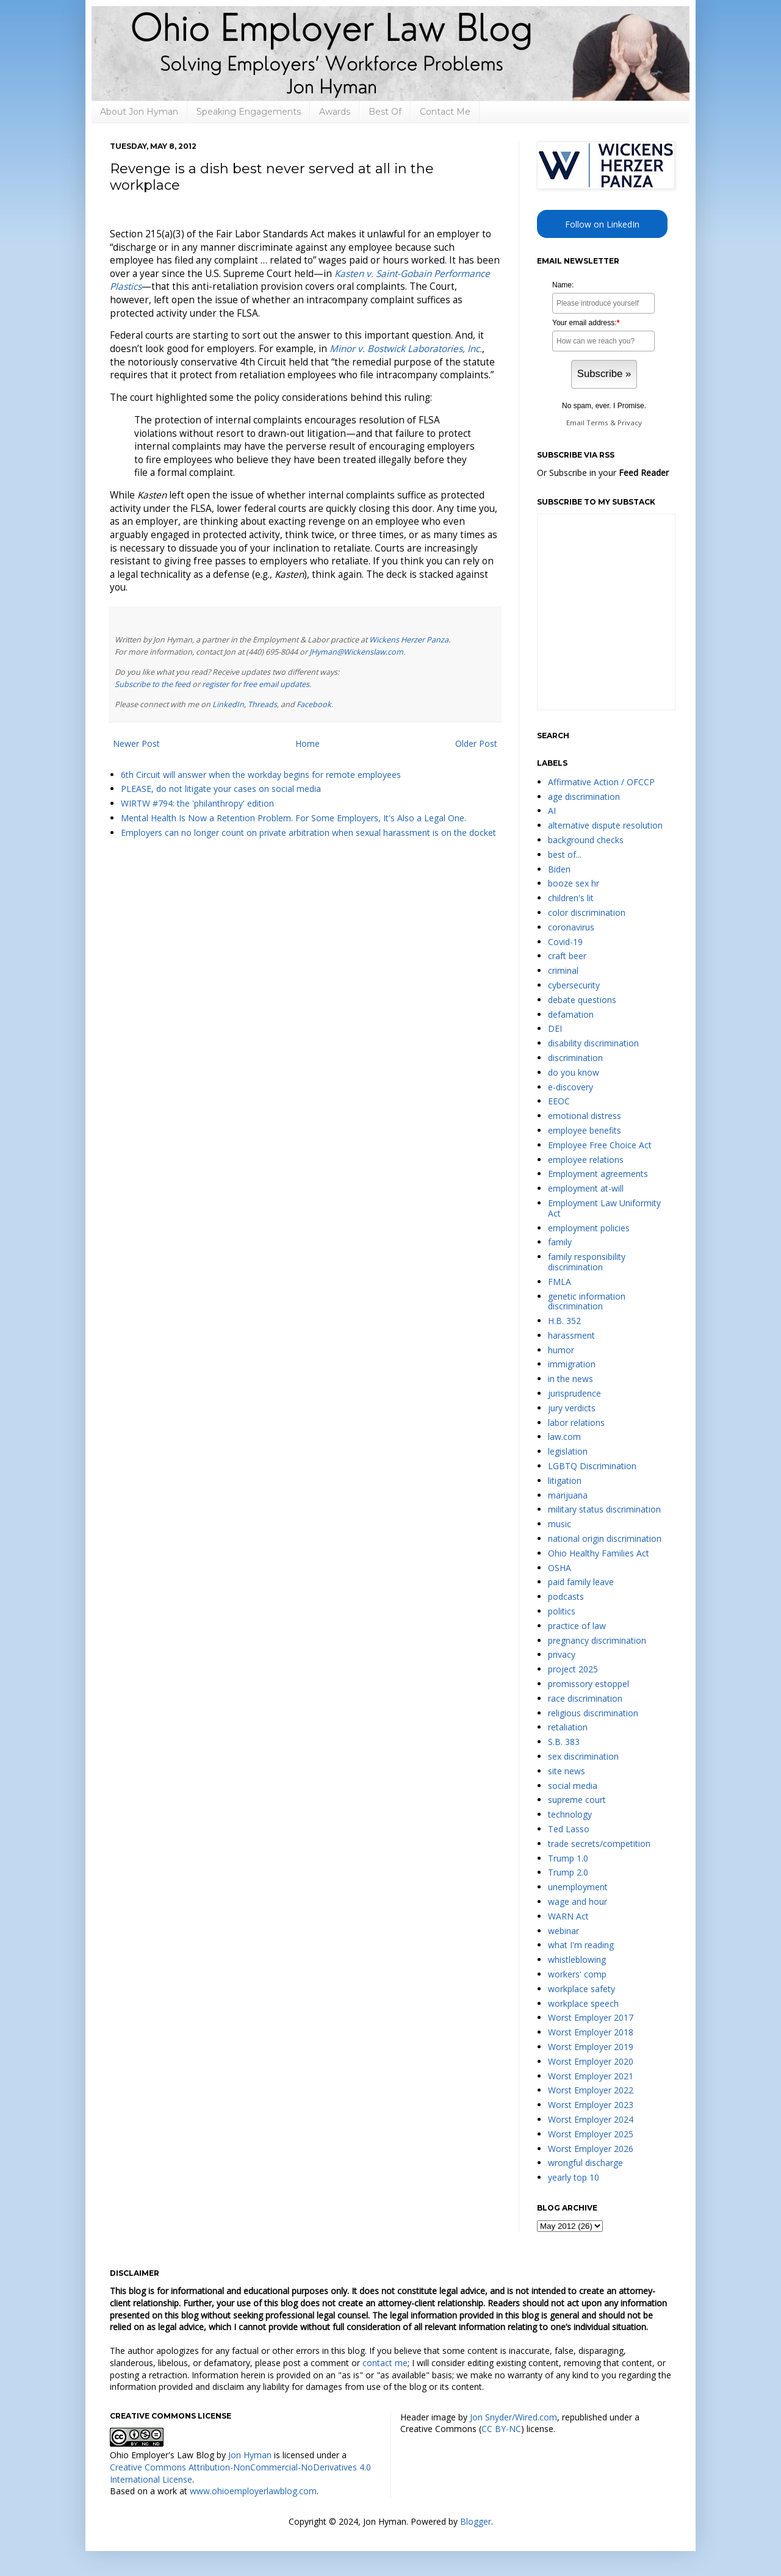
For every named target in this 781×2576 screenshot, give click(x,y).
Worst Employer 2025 (590, 2134)
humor (561, 1350)
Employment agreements (598, 1173)
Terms (597, 422)
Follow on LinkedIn (602, 224)
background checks (586, 840)
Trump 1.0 (568, 1858)
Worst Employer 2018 (590, 2032)
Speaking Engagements (248, 111)
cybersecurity (574, 985)
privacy (561, 1654)
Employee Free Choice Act (600, 1145)
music (559, 1524)
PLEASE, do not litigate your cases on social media (221, 788)
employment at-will (586, 1188)
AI (552, 810)
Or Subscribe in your (603, 472)
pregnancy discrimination (597, 1640)
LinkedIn (228, 704)
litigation (564, 1480)
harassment (571, 1335)
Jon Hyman (250, 2455)
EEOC (559, 1101)
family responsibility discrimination (586, 1262)
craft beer (567, 956)
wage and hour (577, 1901)
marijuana (568, 1495)
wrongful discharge (585, 2162)
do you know (573, 1072)
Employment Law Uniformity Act (604, 1208)
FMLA (559, 1281)
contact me (385, 2363)
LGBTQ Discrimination (592, 1466)
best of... (564, 854)
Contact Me (445, 111)
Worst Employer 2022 (590, 2090)
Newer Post (136, 743)
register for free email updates (255, 684)
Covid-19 (565, 942)
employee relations (586, 1159)
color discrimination (586, 912)
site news (566, 1771)
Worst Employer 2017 (590, 2017)
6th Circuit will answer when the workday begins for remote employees (261, 774)
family (560, 1242)
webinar (563, 1931)
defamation (571, 1014)
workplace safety (581, 1989)
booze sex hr (573, 883)
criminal (563, 970)
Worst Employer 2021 (590, 2076)
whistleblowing (577, 1959)
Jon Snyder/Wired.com (513, 2417)
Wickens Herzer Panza (408, 640)
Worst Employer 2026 (590, 2148)
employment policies (589, 1228)
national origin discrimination (604, 1538)
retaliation (568, 1727)
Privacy (629, 422)
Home (307, 743)
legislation (568, 1451)
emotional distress (584, 1115)
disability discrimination (593, 1043)
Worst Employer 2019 (590, 2047)
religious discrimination (593, 1713)
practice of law (577, 1626)
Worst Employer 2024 (590, 2119)
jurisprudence (574, 1393)
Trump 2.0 (568, 1872)
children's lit (571, 898)
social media (572, 1785)
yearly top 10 (573, 2177)
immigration (572, 1364)
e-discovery (570, 1087)
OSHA (559, 1568)
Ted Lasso (568, 1829)
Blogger (475, 2521)
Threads (262, 704)
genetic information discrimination (586, 1301)
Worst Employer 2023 (590, 2104)
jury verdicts (572, 1408)
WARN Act (568, 1916)
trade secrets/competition (599, 1843)
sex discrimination (583, 1756)
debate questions (582, 1000)
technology (570, 1814)
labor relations (576, 1422)
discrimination (575, 1057)
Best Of (385, 111)
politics (561, 1611)
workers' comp (577, 1974)
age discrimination (584, 796)
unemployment (578, 1887)
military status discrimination (604, 1509)
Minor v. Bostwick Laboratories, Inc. (405, 348)
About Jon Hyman (139, 111)
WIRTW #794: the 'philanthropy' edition (197, 803)
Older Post (476, 743)
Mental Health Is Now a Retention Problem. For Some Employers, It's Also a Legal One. (293, 818)
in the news (570, 1378)
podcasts (566, 1596)
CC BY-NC (501, 2428)
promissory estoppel (588, 1683)
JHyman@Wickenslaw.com (356, 652)
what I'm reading (581, 1945)
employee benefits (584, 1130)
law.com (564, 1436)
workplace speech (583, 2003)
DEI (555, 1028)
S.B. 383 (564, 1741)
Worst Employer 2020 (590, 2061)
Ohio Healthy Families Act (598, 1553)
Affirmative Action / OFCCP (601, 782)
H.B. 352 (564, 1320)
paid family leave (581, 1582)
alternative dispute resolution (605, 825)
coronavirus (571, 927)
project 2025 (573, 1669)
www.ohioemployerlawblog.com (253, 2491)
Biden (559, 869)
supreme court (577, 1799)
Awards (334, 111)
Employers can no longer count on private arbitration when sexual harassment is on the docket (308, 832)
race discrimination (585, 1698)
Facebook (314, 704)
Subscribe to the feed (152, 684)
